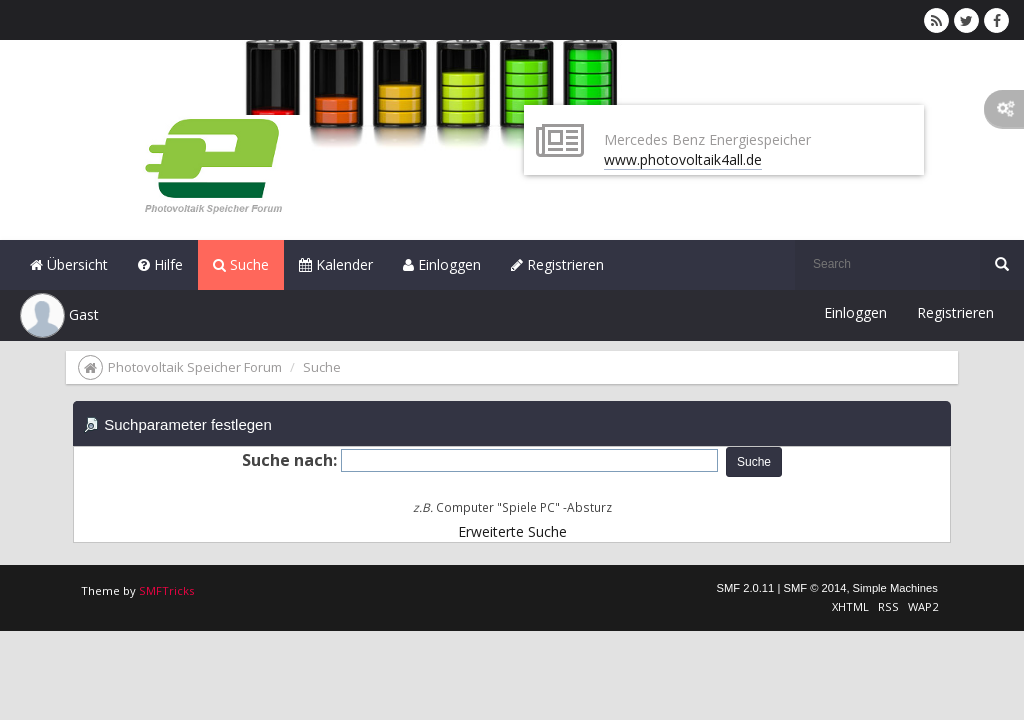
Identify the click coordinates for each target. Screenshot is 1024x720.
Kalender (336, 264)
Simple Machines (895, 588)
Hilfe (160, 264)
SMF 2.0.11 (745, 588)
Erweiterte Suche (512, 531)
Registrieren (557, 264)
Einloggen (442, 264)
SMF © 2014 (814, 588)
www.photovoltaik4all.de (683, 159)
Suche (241, 264)
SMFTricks (166, 590)
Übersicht (69, 264)
